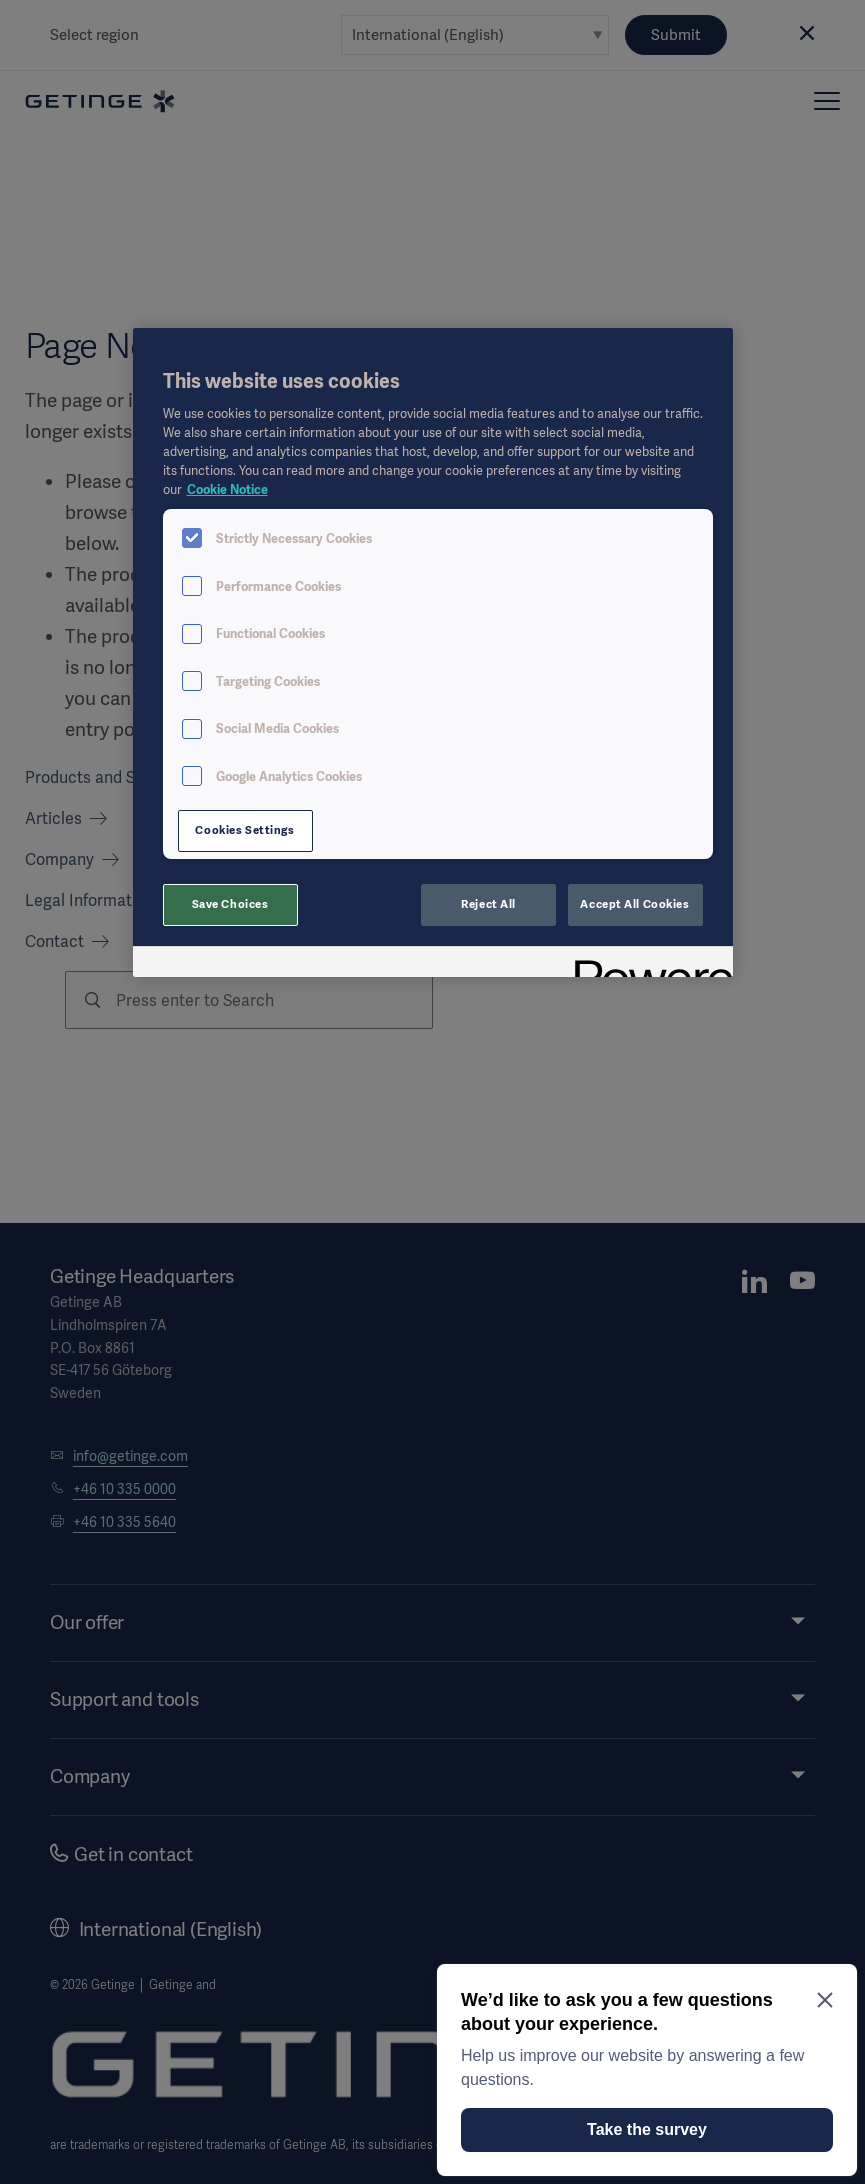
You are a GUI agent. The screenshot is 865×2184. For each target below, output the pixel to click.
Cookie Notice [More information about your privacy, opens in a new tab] (227, 489)
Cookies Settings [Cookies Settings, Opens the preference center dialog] (244, 830)
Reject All (488, 904)
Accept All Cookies (634, 904)
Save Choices (230, 904)
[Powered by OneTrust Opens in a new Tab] (647, 964)
